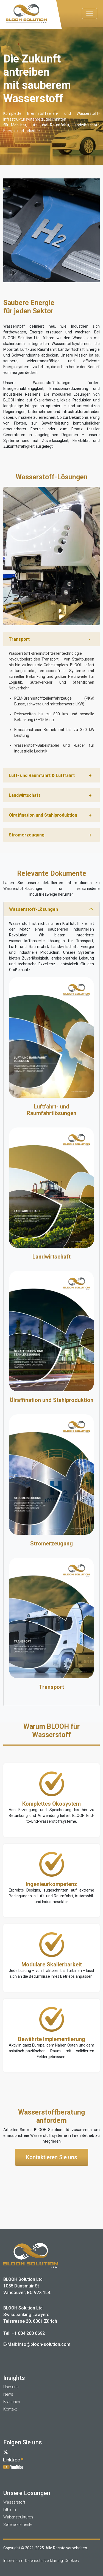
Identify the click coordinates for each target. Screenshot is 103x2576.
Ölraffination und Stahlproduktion (43, 815)
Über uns (11, 2387)
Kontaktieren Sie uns (51, 2157)
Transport (19, 639)
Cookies (72, 2560)
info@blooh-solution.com (44, 2344)
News (8, 2394)
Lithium (9, 2509)
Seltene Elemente (17, 2524)
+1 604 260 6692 (28, 2333)
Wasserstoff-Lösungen (33, 909)
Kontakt (10, 2409)
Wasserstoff (14, 2502)
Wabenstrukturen (18, 2517)
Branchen (11, 2402)
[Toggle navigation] (89, 13)
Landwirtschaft (24, 795)
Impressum (13, 2560)
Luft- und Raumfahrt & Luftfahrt (42, 775)
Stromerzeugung (26, 835)
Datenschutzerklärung (44, 2560)
